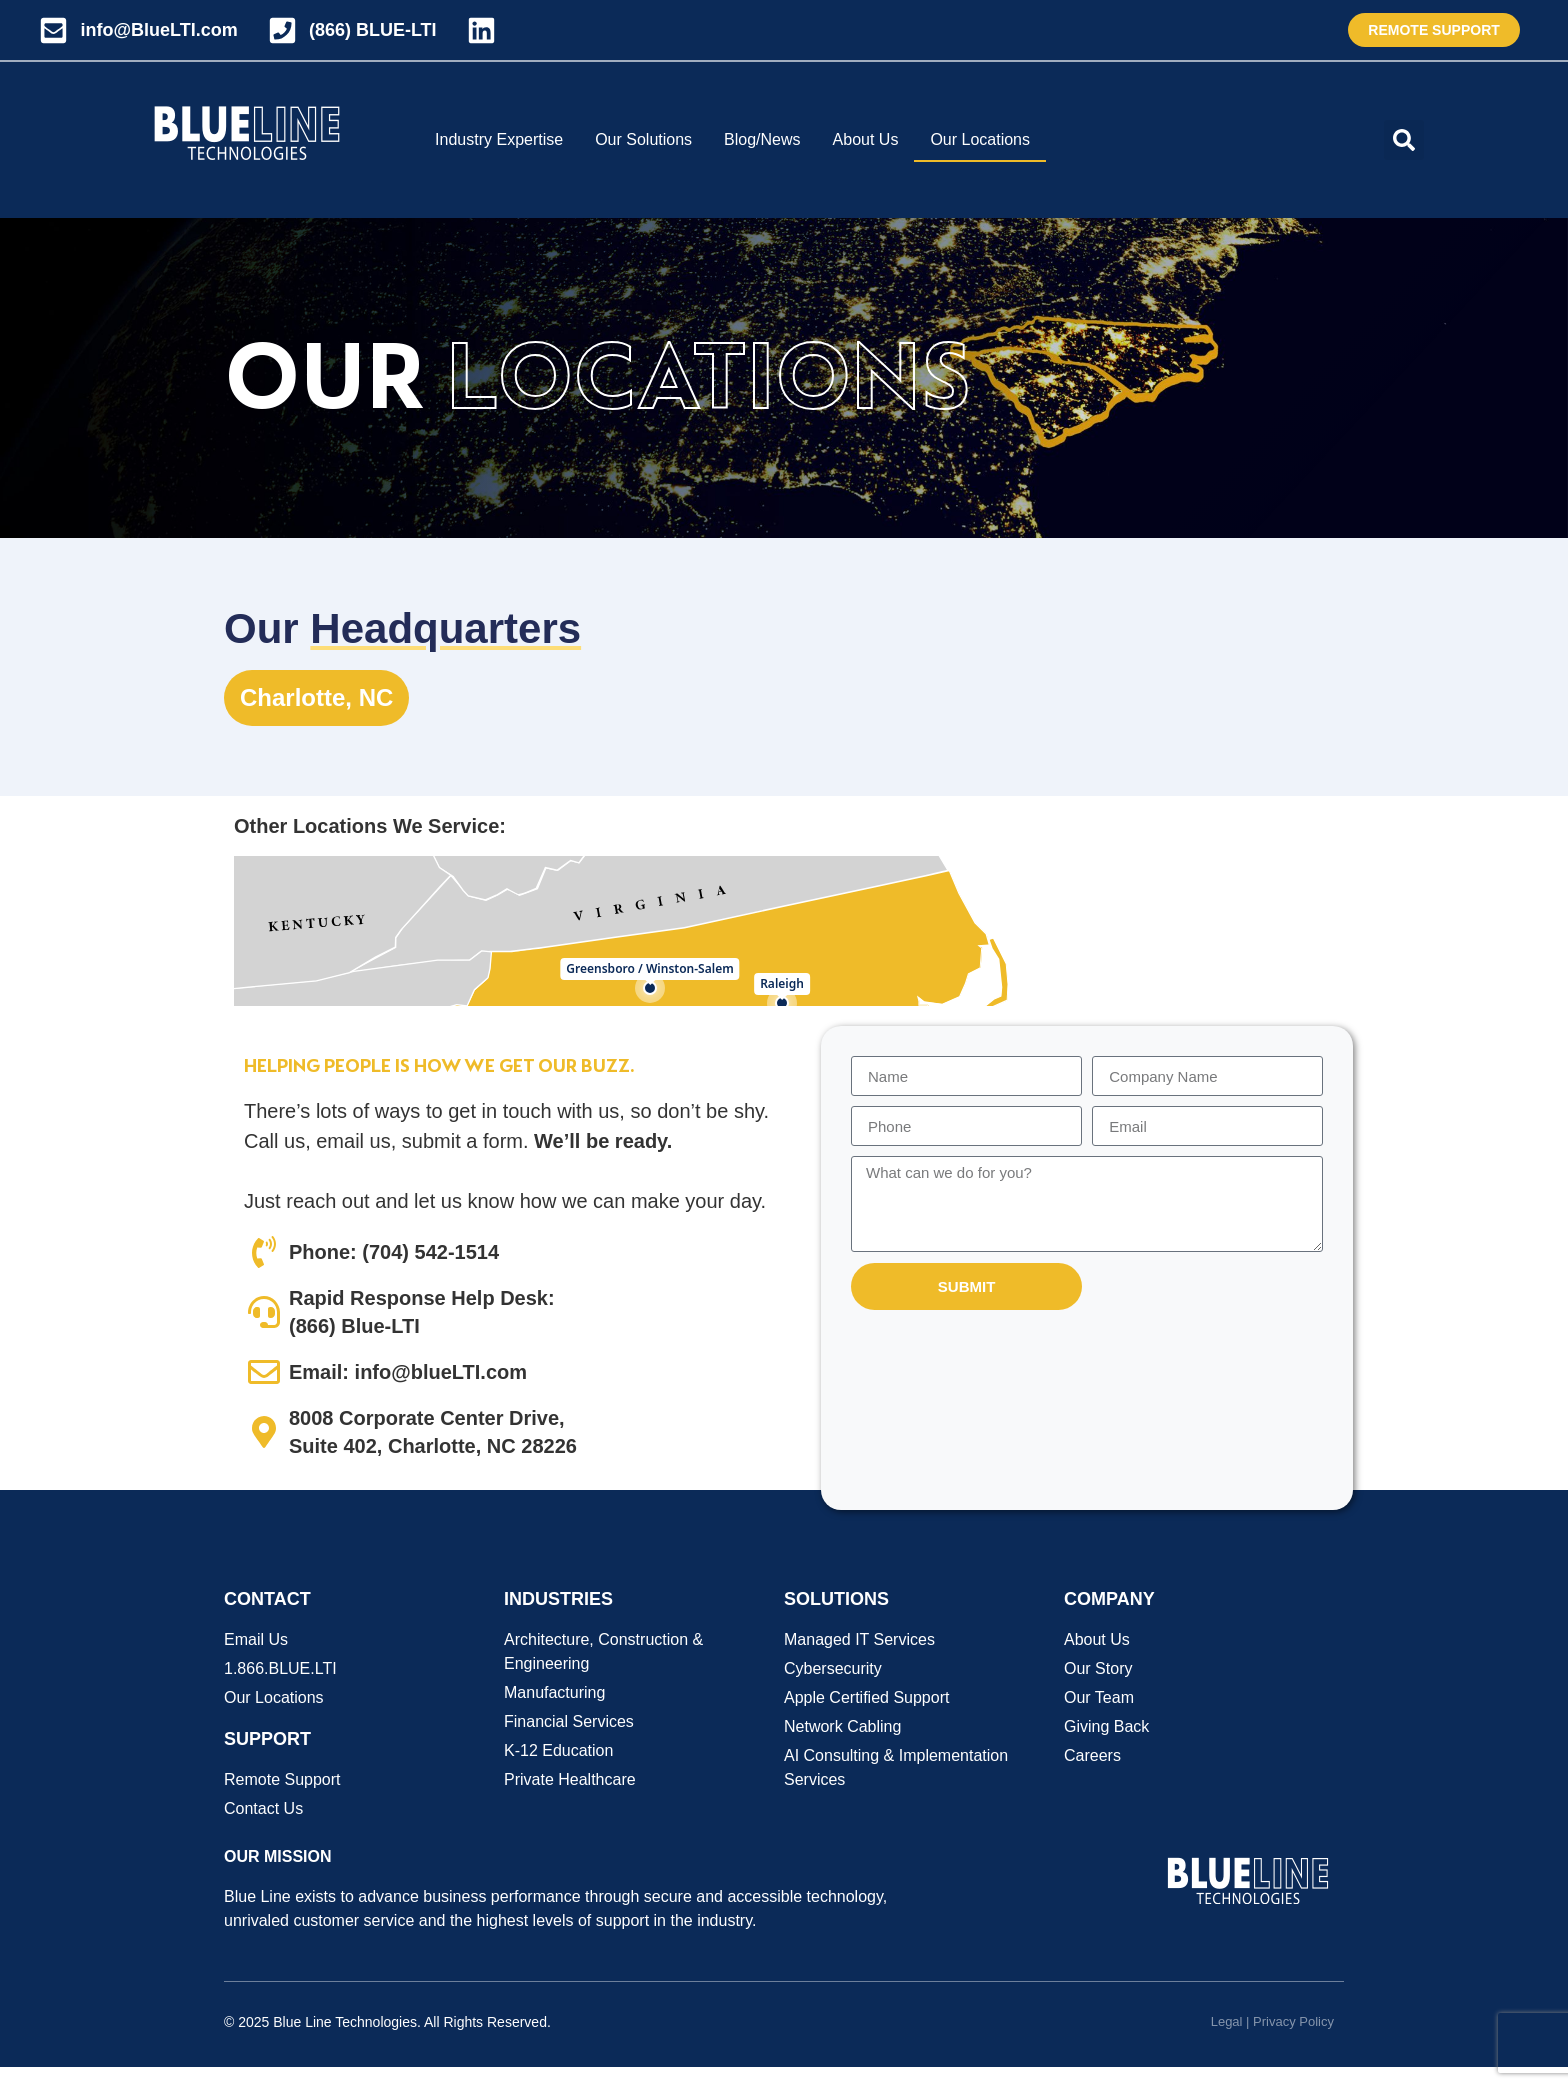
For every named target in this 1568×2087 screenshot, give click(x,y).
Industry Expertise (499, 139)
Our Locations (980, 139)
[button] (1404, 140)
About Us (866, 139)
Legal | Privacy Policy (1272, 2021)
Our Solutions (643, 139)
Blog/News (762, 139)
